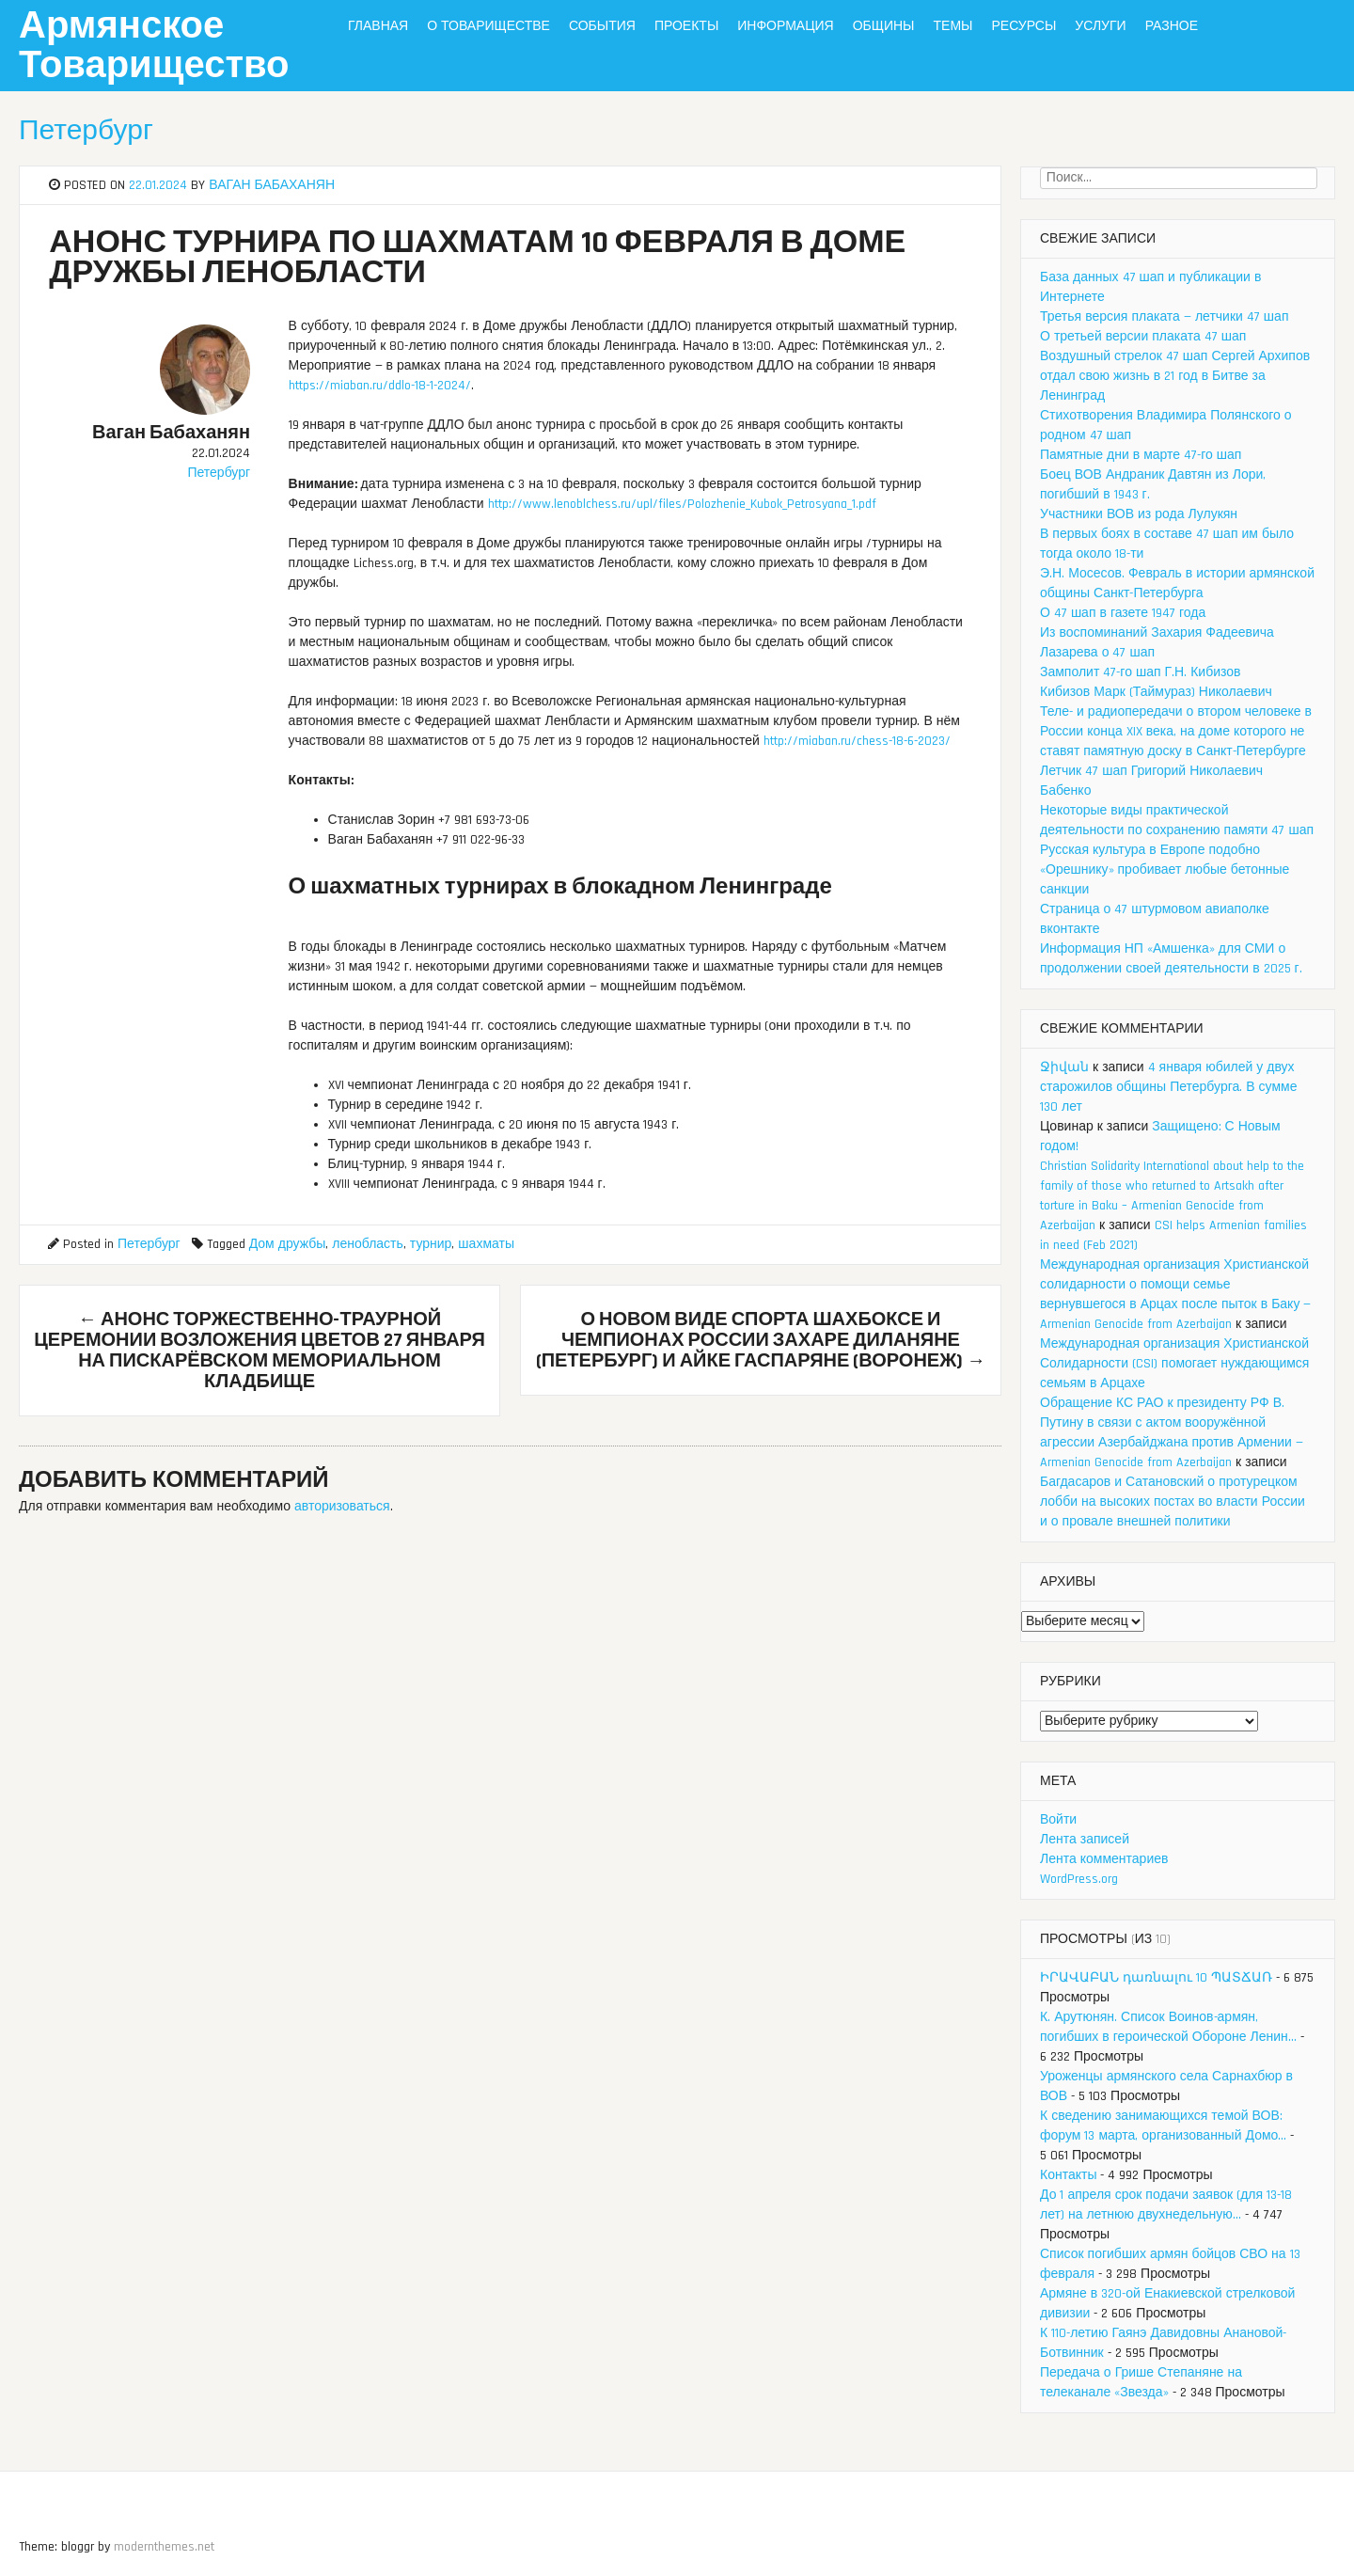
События (602, 26)
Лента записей (1084, 1839)
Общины (884, 26)
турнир (431, 1244)
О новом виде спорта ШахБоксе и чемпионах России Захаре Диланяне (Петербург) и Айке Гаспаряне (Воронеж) (761, 1340)
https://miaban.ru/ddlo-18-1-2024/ (380, 385)
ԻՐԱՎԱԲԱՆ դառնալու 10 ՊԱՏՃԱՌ (1156, 1977)
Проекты (686, 26)
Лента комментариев (1104, 1859)
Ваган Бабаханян (272, 185)
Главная (378, 26)
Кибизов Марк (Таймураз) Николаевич (1156, 692)
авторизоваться (342, 1506)
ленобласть (367, 1244)
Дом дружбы (287, 1244)
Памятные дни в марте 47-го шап (1140, 455)
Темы (953, 26)
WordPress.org (1079, 1879)
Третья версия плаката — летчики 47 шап (1164, 316)
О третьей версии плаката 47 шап (1143, 336)
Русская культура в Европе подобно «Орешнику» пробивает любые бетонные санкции (1164, 870)
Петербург (86, 131)
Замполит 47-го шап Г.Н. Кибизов (1140, 672)
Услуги (1100, 26)
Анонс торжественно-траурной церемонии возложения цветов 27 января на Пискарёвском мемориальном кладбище (259, 1350)
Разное (1171, 26)
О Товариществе (488, 26)
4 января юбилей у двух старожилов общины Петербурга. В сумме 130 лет (1168, 1087)
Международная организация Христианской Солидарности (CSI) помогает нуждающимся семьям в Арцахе (1174, 1363)
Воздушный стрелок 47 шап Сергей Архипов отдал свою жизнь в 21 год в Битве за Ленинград (1175, 376)
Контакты (1068, 2175)
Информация (785, 26)
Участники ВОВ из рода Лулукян (1138, 514)
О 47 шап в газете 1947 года (1122, 613)
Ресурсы (1023, 26)
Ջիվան (1064, 1067)
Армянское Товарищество (154, 46)
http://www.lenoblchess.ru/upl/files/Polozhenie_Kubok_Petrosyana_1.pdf (682, 504)
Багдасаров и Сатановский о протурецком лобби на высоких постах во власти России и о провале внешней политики (1172, 1502)
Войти (1058, 1819)
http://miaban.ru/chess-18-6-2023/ (857, 741)
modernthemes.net (164, 2546)
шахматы (486, 1244)
